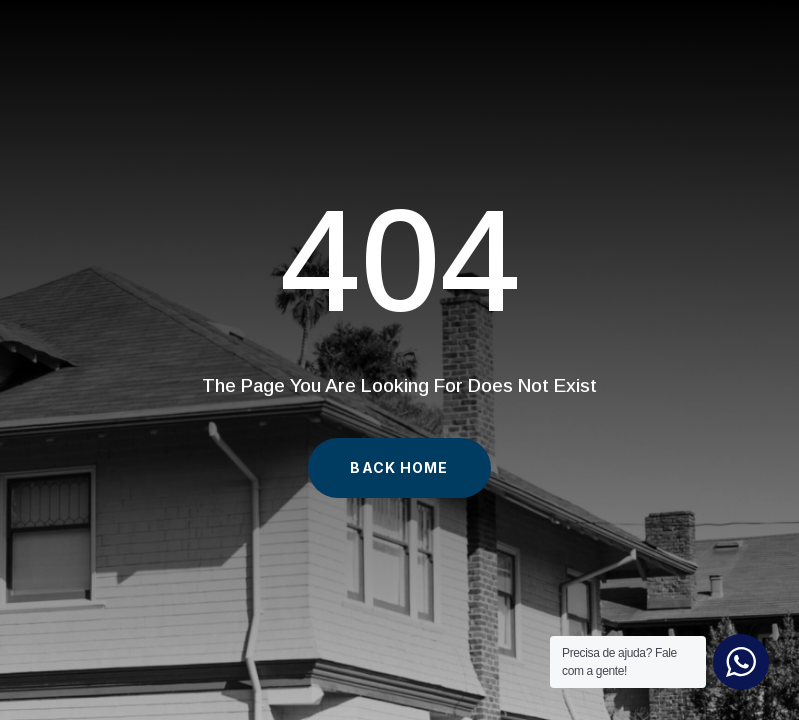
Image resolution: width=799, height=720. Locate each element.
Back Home (399, 467)
